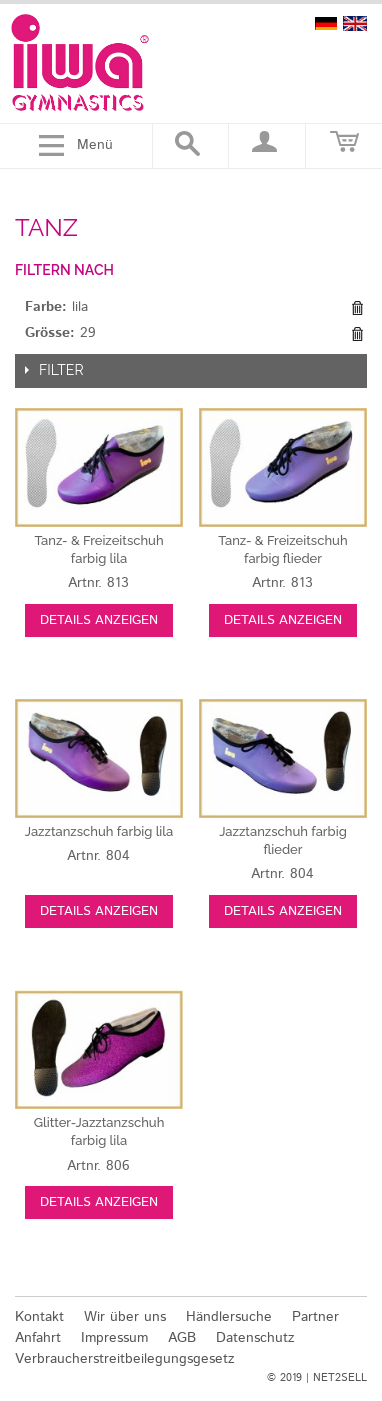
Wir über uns (125, 1317)
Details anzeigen (99, 620)
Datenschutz (255, 1338)
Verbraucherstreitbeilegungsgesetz (125, 1359)
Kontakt (39, 1317)
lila (99, 831)
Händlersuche (229, 1317)
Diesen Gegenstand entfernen (357, 308)
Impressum (114, 1338)
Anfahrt (38, 1338)
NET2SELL (340, 1378)
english (355, 23)
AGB (182, 1338)
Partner (315, 1317)
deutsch (326, 23)
